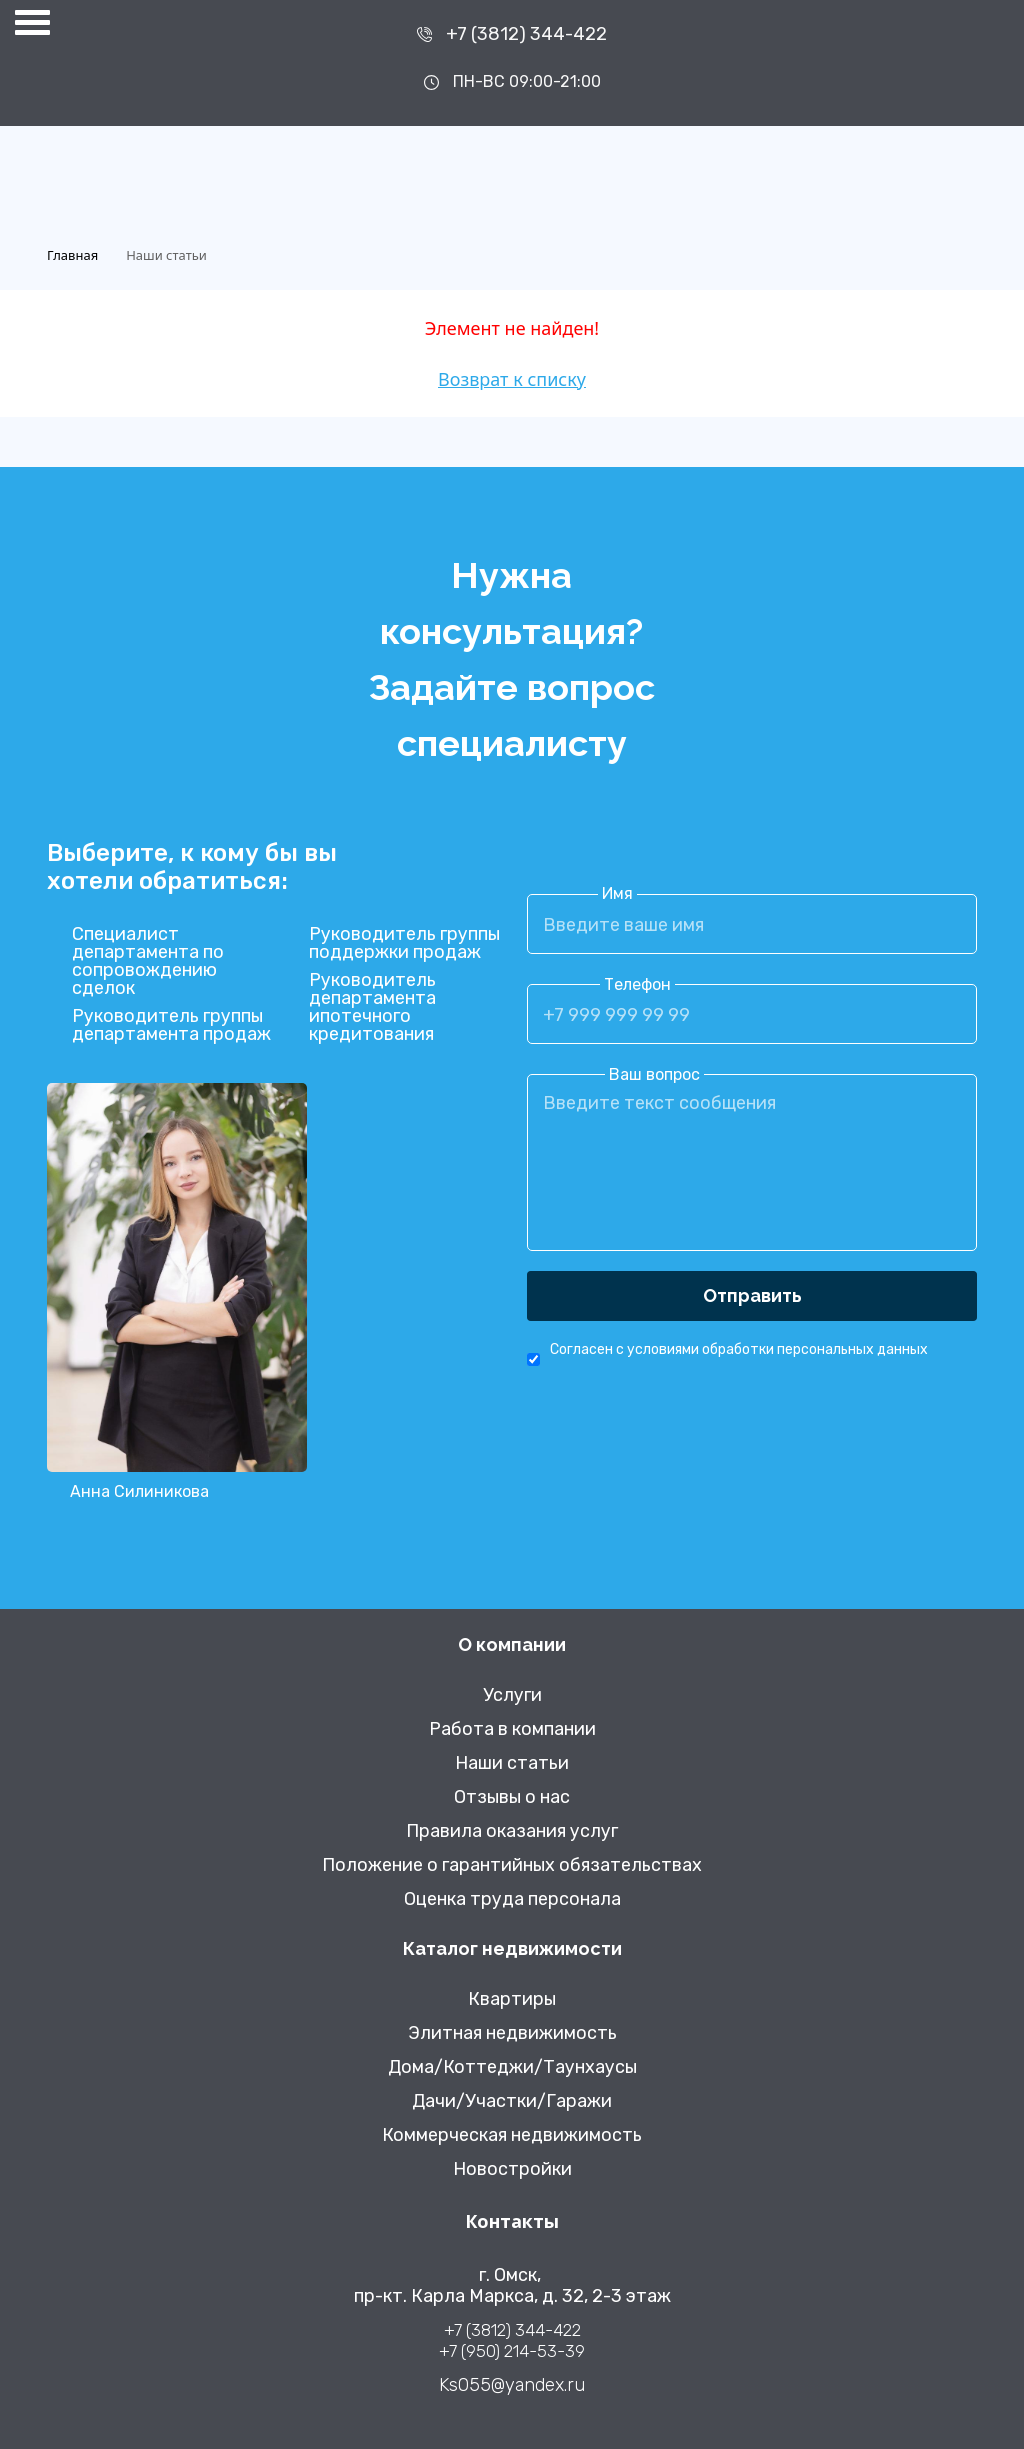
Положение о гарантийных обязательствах (512, 1865)
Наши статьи (512, 1763)
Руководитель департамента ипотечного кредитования (372, 1007)
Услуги (512, 1695)
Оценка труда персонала (512, 1899)
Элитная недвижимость (512, 2033)
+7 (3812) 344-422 (526, 34)
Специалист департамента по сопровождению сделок (148, 961)
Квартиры (512, 1999)
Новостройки (512, 2169)
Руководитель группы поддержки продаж (404, 943)
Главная (72, 255)
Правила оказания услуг (512, 1831)
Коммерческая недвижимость (512, 2135)
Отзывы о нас (512, 1797)
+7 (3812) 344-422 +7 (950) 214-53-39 (512, 2340)
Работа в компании (512, 1729)
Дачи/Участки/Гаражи (512, 2101)
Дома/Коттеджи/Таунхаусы (512, 2067)
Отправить (752, 1295)
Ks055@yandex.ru (512, 2385)
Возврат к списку (512, 379)
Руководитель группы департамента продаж (171, 1025)
